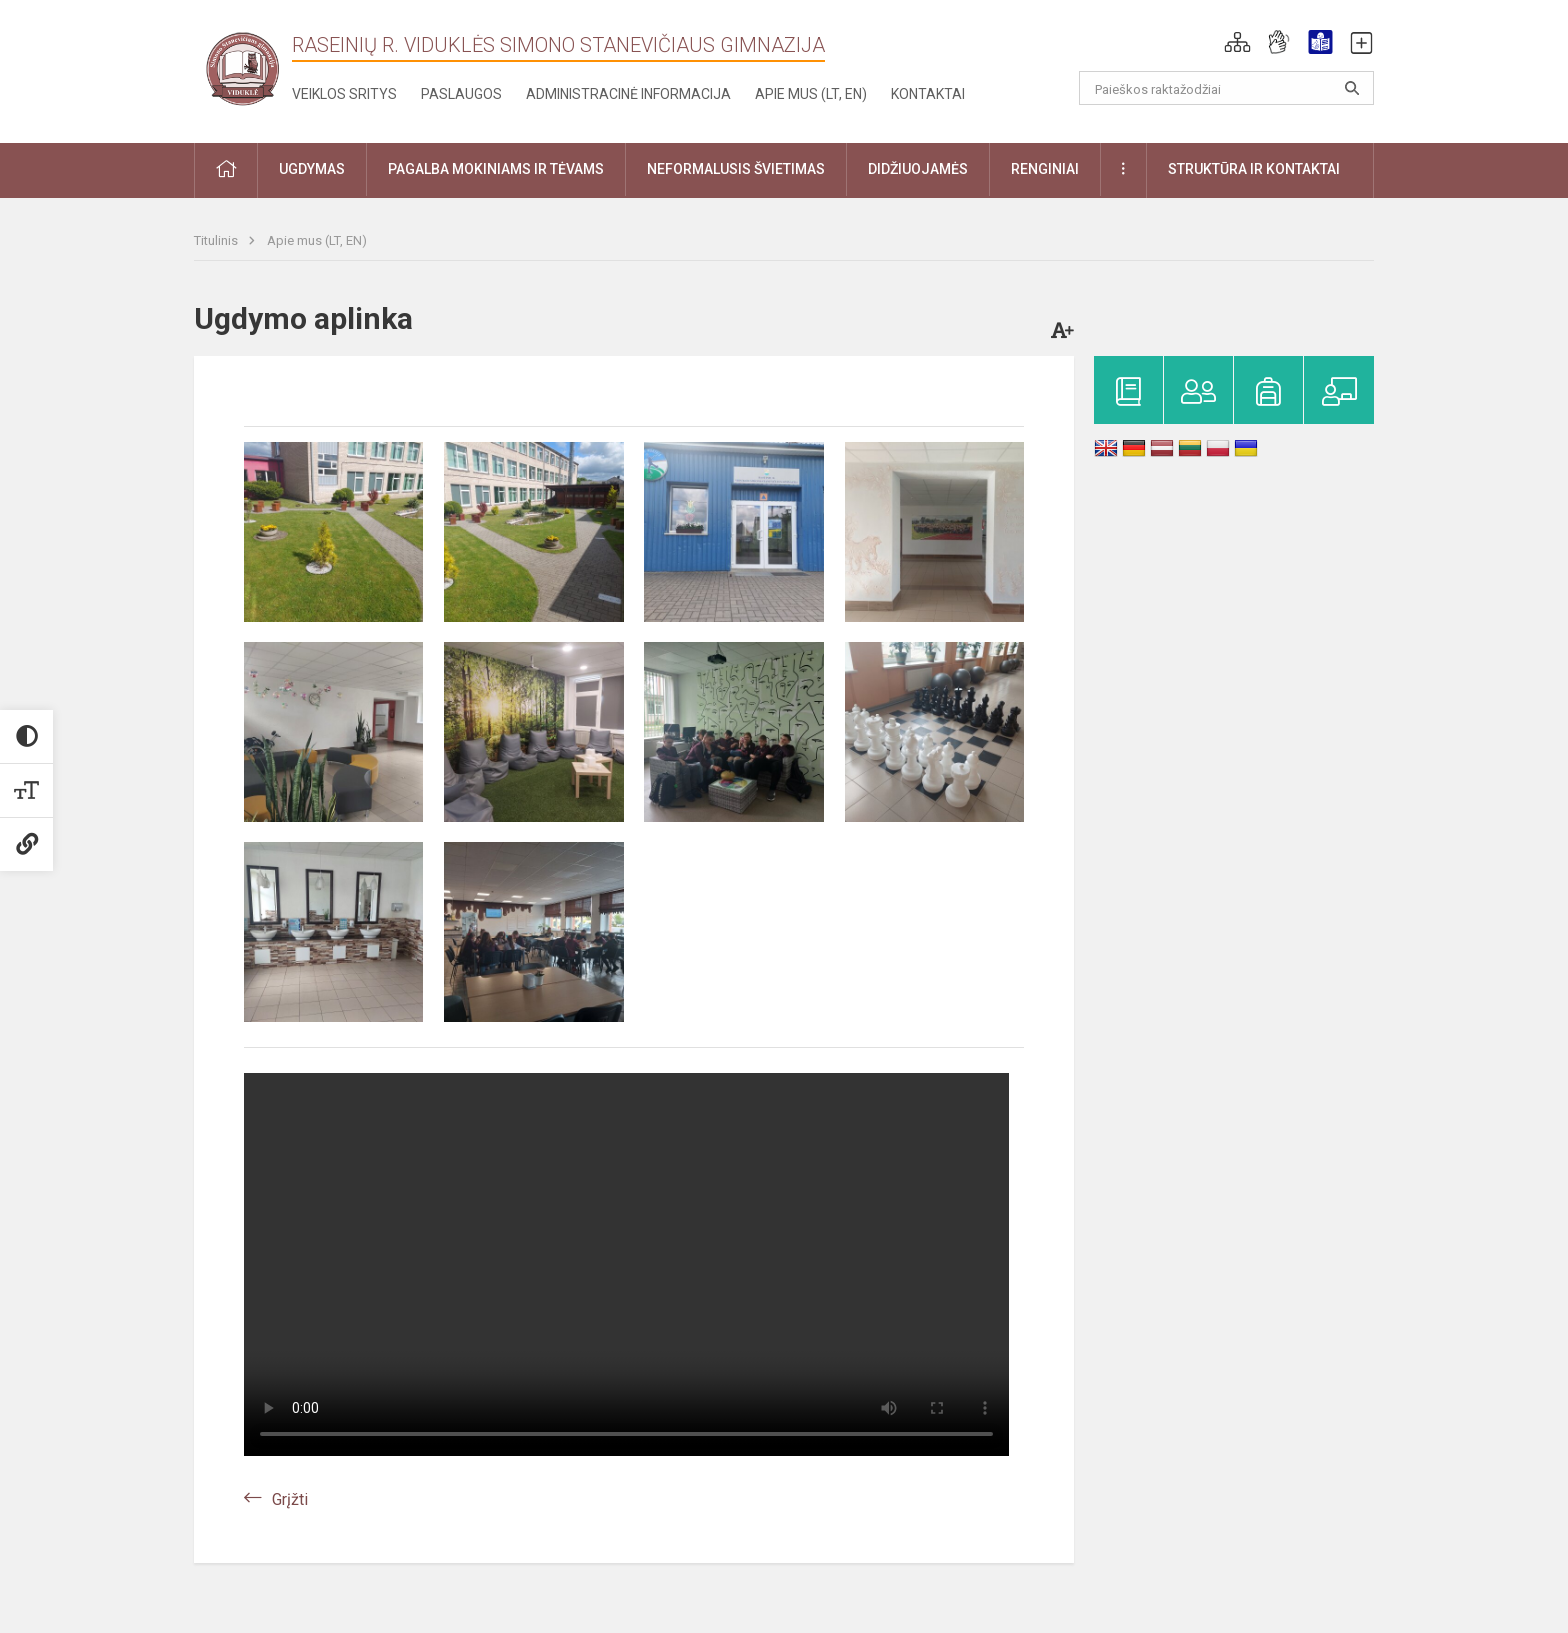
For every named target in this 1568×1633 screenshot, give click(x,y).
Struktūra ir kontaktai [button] (1254, 169)
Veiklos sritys (344, 94)
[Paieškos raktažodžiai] (1226, 88)
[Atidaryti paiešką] (1352, 88)
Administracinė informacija (628, 94)
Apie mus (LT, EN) (811, 94)
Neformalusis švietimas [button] (736, 169)
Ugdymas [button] (312, 169)
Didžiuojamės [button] (918, 169)
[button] (1237, 42)
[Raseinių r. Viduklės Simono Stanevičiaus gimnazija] (243, 67)
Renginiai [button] (1045, 169)
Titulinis (217, 240)
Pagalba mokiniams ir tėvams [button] (496, 169)
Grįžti (290, 1499)
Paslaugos (461, 94)
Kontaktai (928, 94)
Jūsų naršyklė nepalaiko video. (626, 1264)
